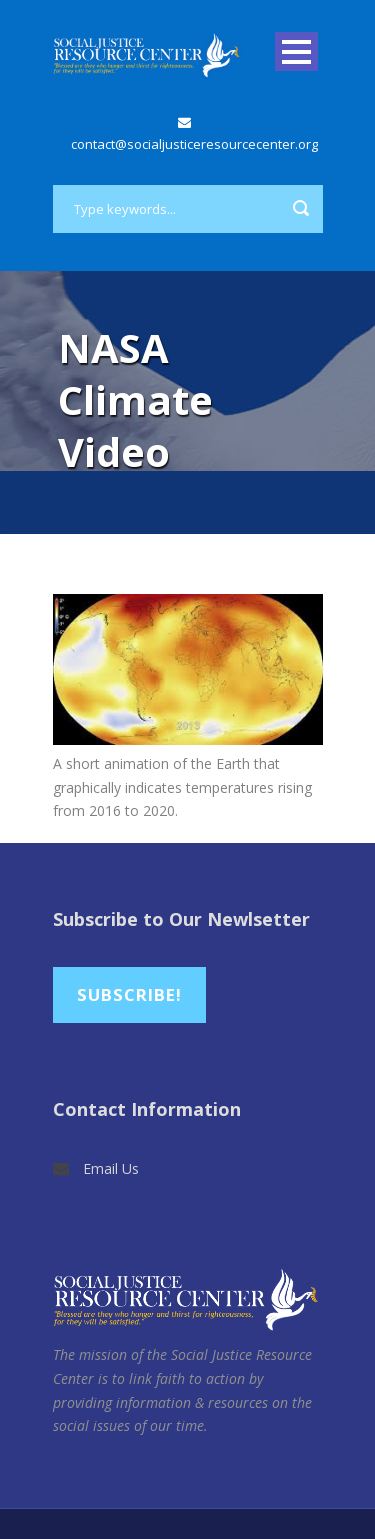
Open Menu (296, 51)
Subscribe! (129, 994)
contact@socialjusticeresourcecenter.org (194, 144)
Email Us (111, 1168)
